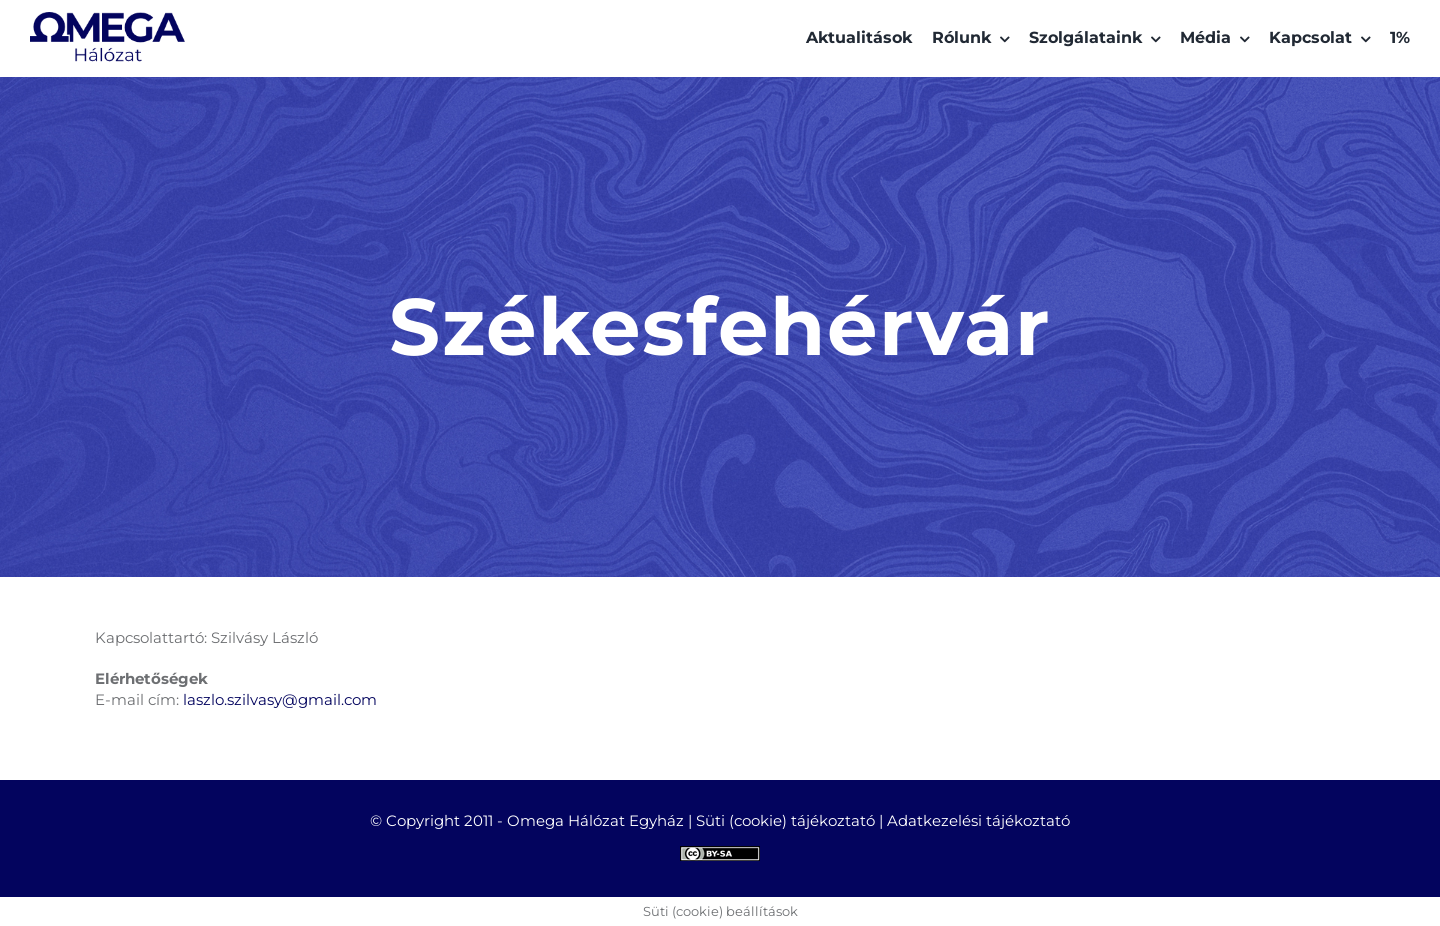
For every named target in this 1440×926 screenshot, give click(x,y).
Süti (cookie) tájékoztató (785, 820)
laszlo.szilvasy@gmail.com (280, 699)
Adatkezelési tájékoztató (978, 820)
